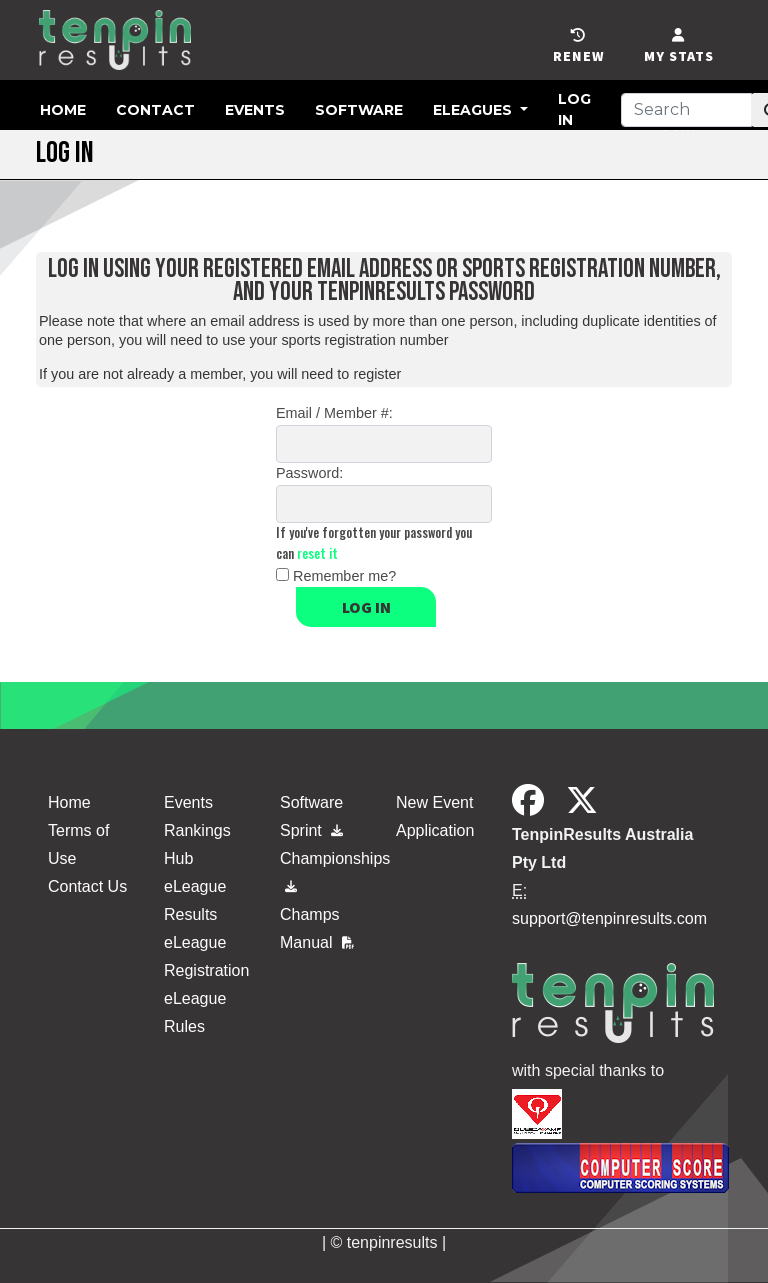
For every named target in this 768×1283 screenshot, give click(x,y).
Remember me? (344, 576)
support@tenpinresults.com (609, 918)
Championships (326, 868)
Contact (155, 110)
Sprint (311, 830)
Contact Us (87, 886)
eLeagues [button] (474, 110)
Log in (366, 607)
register (377, 374)
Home (63, 110)
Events (255, 110)
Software (359, 110)
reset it (317, 553)
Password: (309, 473)
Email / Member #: (334, 413)
